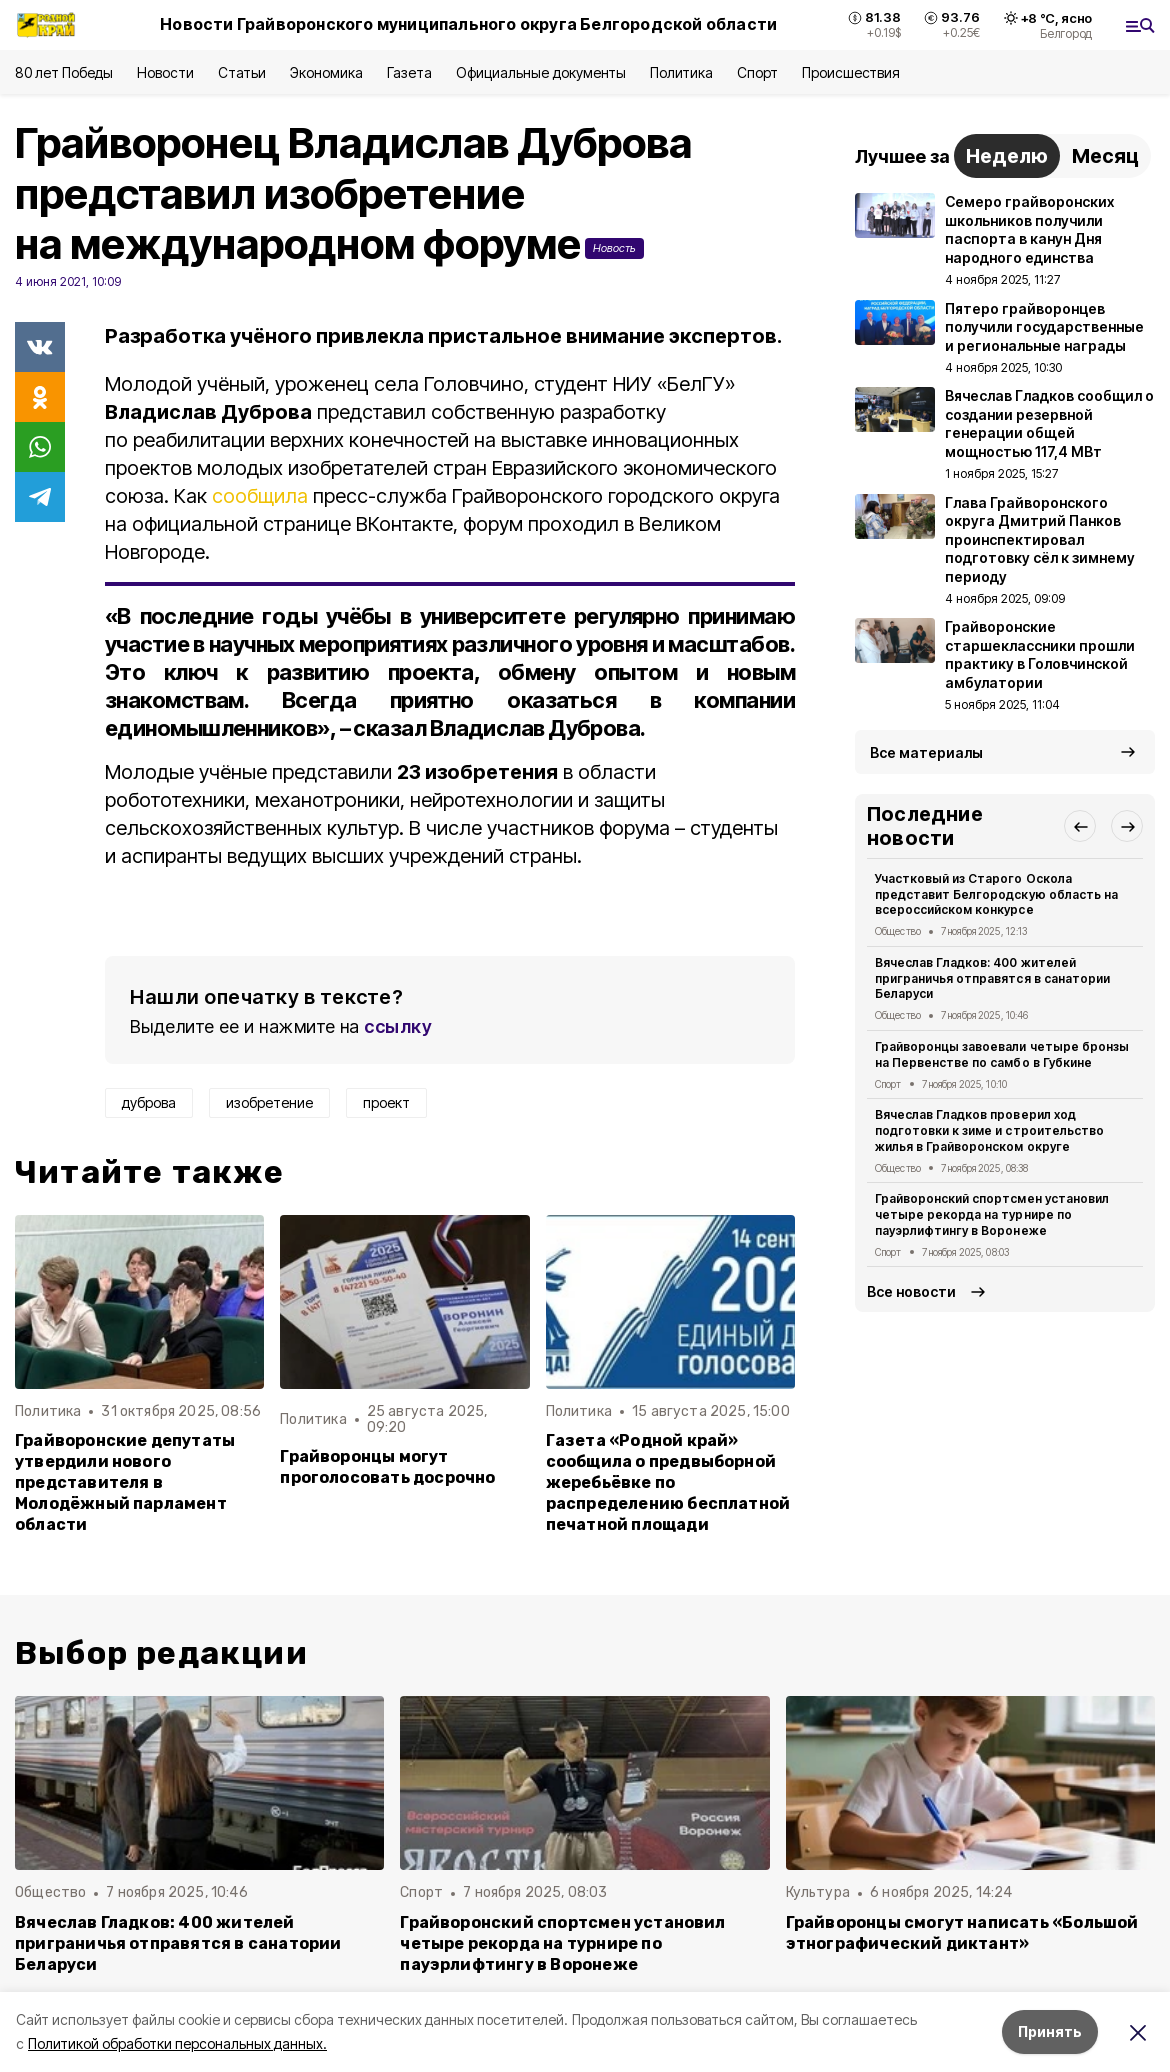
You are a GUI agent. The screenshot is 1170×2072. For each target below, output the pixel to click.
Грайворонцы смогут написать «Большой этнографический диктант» (962, 1933)
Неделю (1007, 156)
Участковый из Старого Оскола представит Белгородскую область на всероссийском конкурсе (996, 894)
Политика (681, 72)
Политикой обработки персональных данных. (177, 2043)
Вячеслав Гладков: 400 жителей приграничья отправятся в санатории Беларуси (992, 978)
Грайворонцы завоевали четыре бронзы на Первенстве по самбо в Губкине (1002, 1054)
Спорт (757, 72)
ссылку (398, 1026)
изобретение (269, 1102)
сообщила (260, 496)
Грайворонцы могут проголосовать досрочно (387, 1467)
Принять (1050, 2031)
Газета (409, 72)
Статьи (242, 72)
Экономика (326, 72)
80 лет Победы (64, 72)
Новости (165, 72)
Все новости (911, 1291)
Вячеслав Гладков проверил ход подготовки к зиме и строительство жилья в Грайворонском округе (989, 1130)
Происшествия (851, 72)
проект (386, 1102)
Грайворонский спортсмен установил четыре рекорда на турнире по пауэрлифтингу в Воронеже (992, 1214)
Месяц (1105, 156)
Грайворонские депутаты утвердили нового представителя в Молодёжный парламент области (125, 1482)
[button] (1080, 826)
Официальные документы (541, 72)
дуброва (149, 1102)
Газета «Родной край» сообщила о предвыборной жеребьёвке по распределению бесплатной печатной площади (668, 1482)
